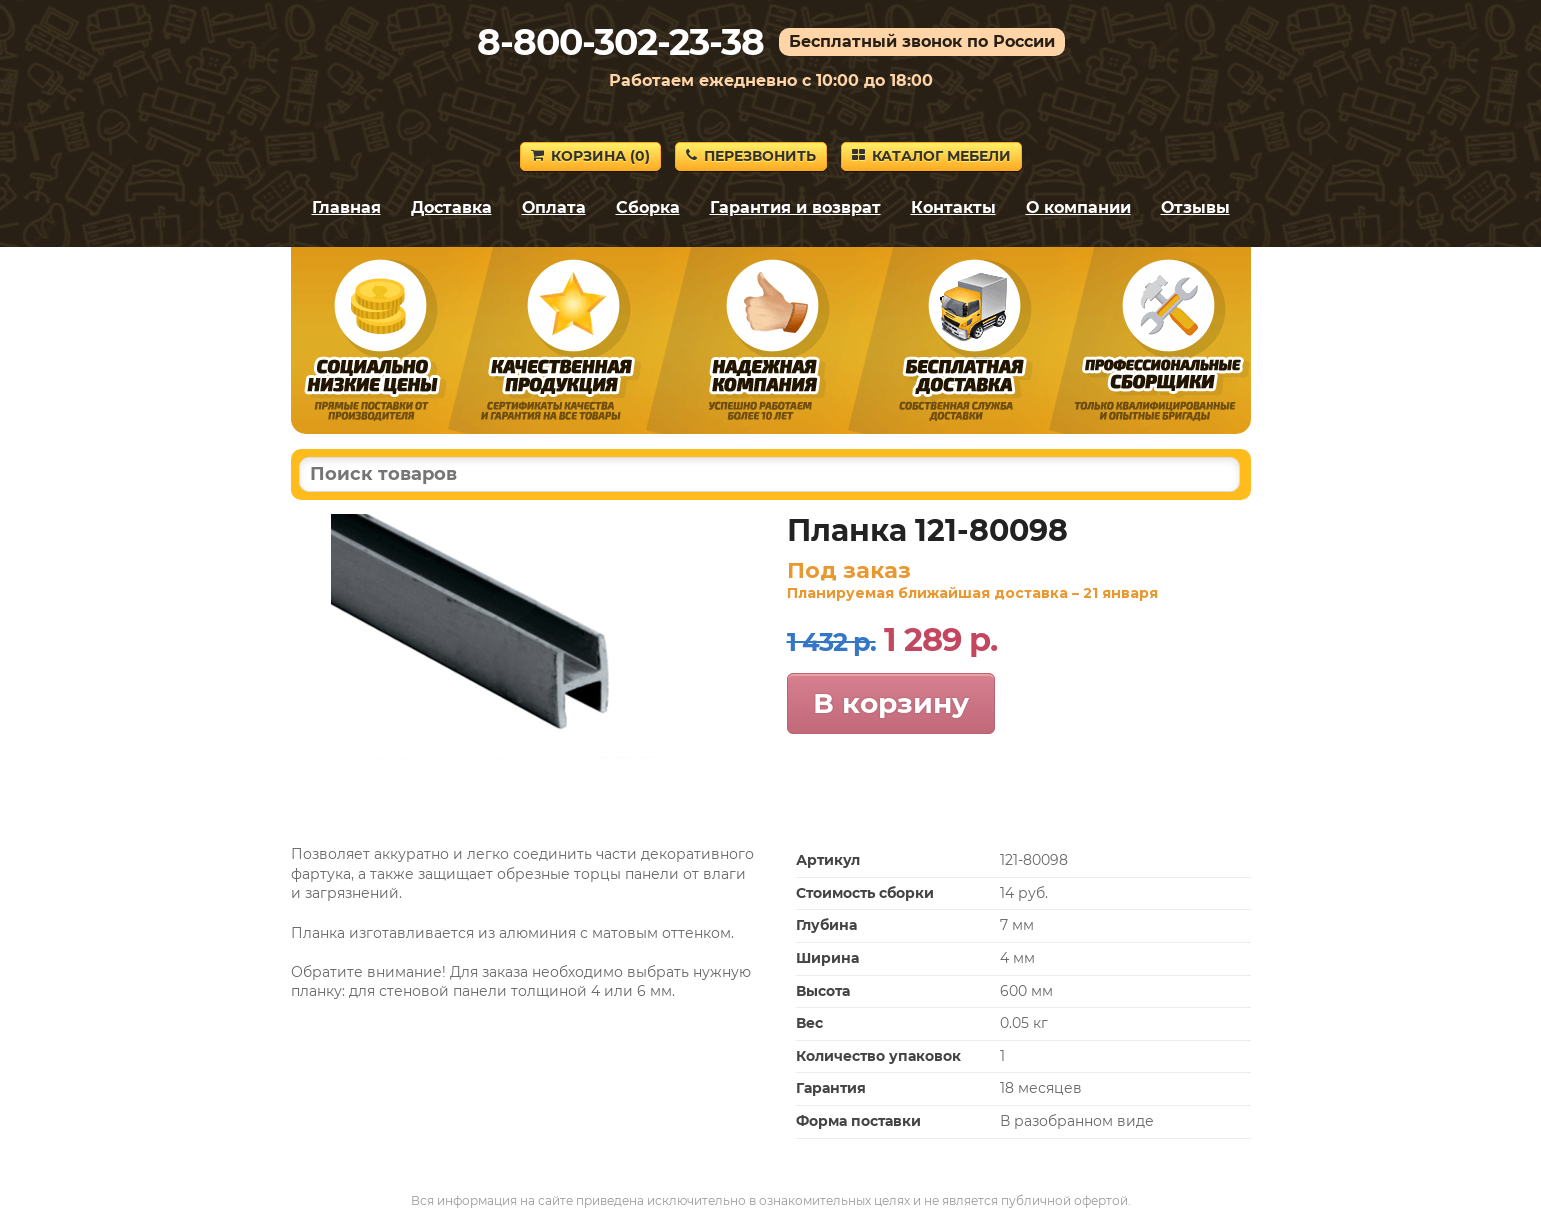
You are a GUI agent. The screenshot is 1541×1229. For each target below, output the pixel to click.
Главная (346, 207)
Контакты (953, 207)
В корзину (891, 703)
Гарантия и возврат (795, 207)
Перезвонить (751, 156)
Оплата (554, 207)
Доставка (451, 207)
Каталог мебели (931, 156)
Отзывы (1195, 207)
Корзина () (590, 156)
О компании (1078, 207)
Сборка (648, 207)
